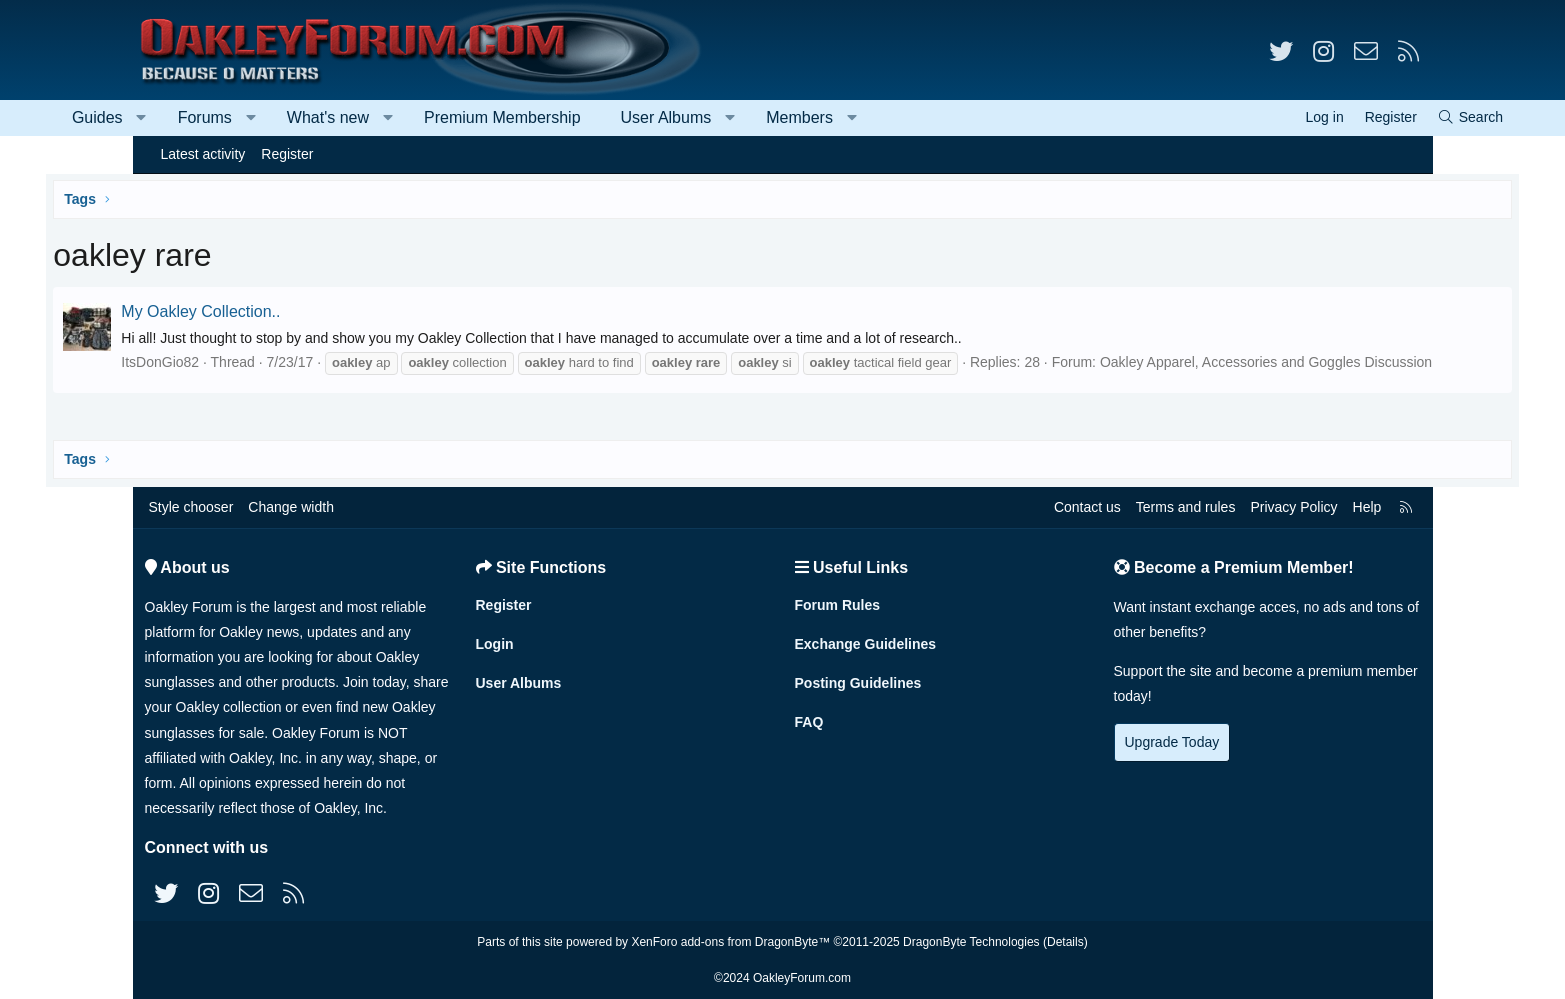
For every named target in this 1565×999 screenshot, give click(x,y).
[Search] (1383, 117)
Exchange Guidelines (866, 644)
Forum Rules (838, 605)
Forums (291, 117)
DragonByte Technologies (971, 942)
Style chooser (191, 507)
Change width (291, 507)
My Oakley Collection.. (290, 311)
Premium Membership (589, 117)
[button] (228, 118)
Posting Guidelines (858, 683)
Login (495, 644)
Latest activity (203, 154)
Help (1367, 507)
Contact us (1087, 507)
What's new (414, 117)
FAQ (809, 722)
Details (1065, 942)
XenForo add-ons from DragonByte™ (730, 942)
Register (287, 154)
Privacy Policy (1293, 507)
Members (886, 117)
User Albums (752, 117)
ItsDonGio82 (250, 362)
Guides (184, 117)
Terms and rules (1186, 507)
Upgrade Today (1172, 742)
